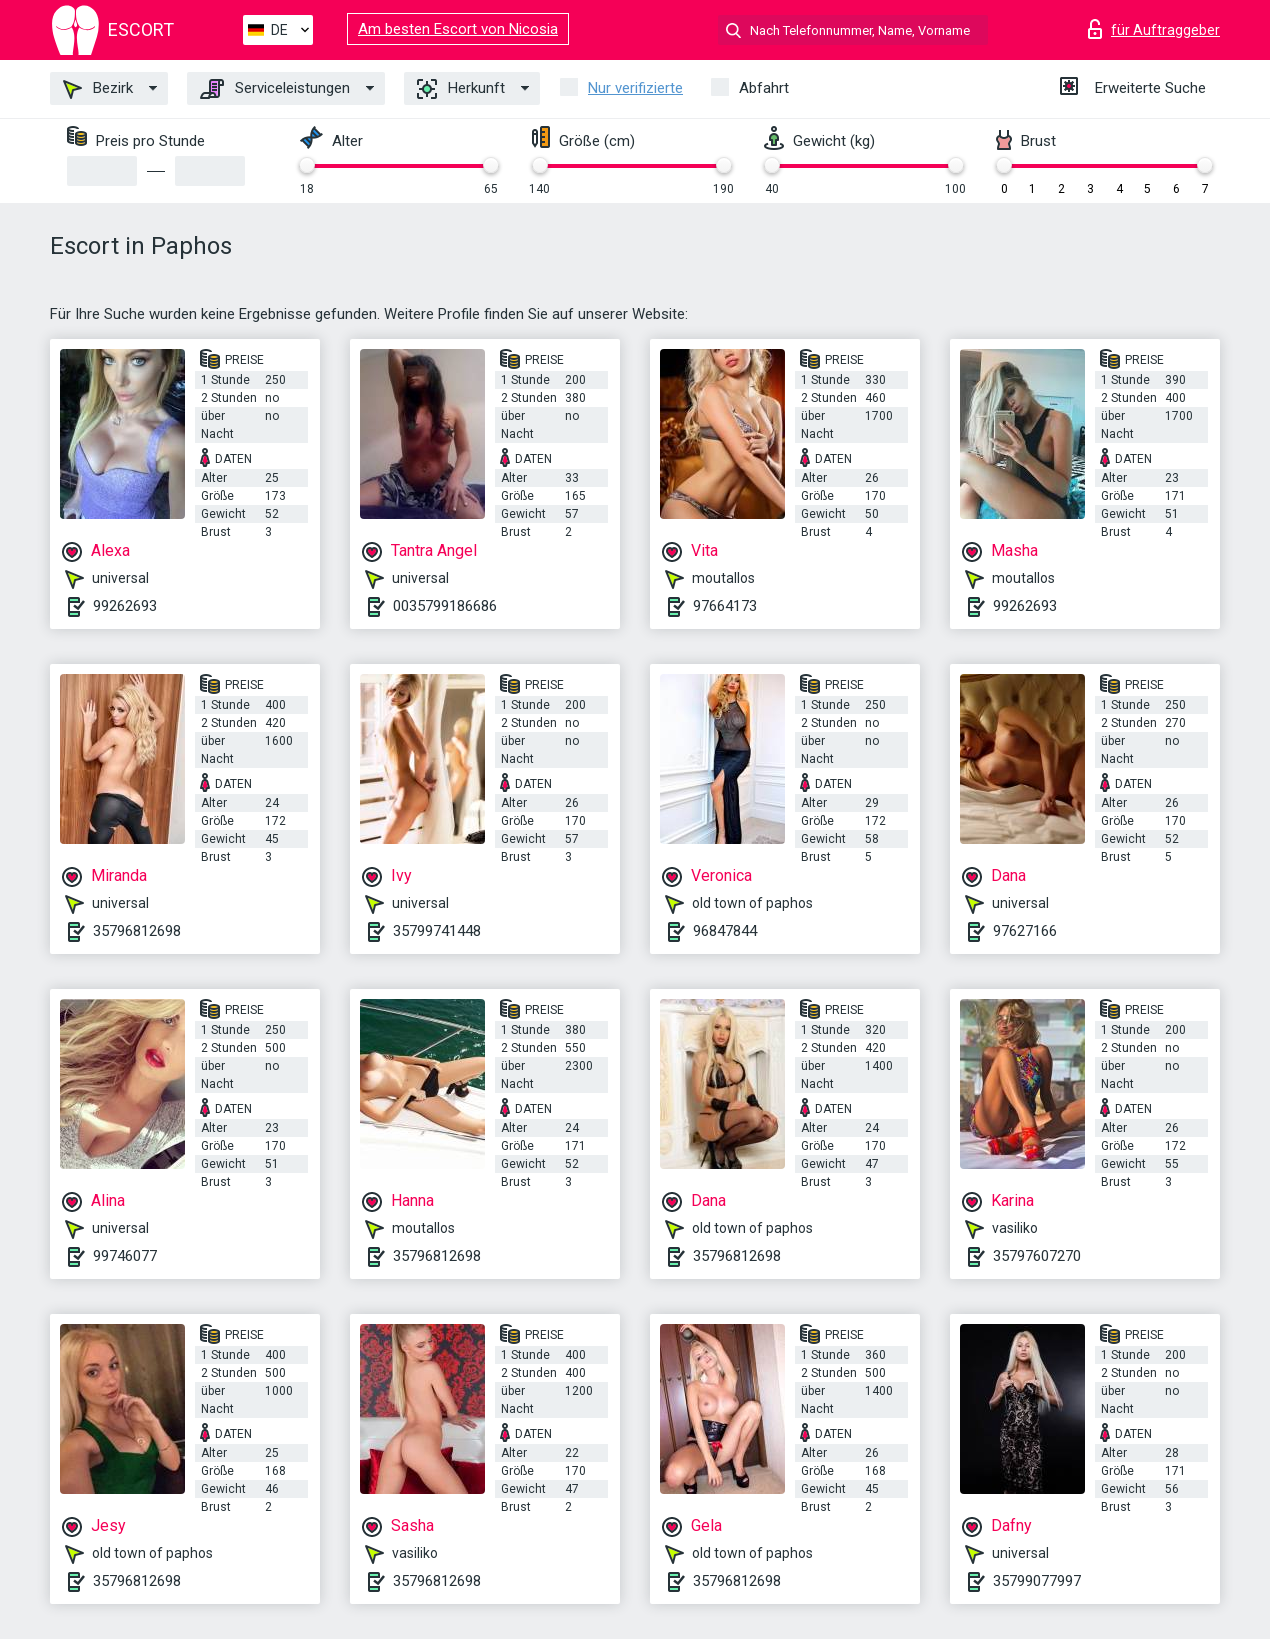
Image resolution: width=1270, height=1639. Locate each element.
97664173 (725, 606)
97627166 (1025, 931)
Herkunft (461, 89)
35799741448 (437, 931)
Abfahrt (764, 88)
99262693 (125, 606)
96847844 (725, 931)
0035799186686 (445, 606)
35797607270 (1037, 1256)
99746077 (125, 1256)
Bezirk (98, 89)
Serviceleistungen (275, 89)
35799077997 (1037, 1581)
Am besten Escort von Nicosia (458, 29)
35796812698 (137, 931)
